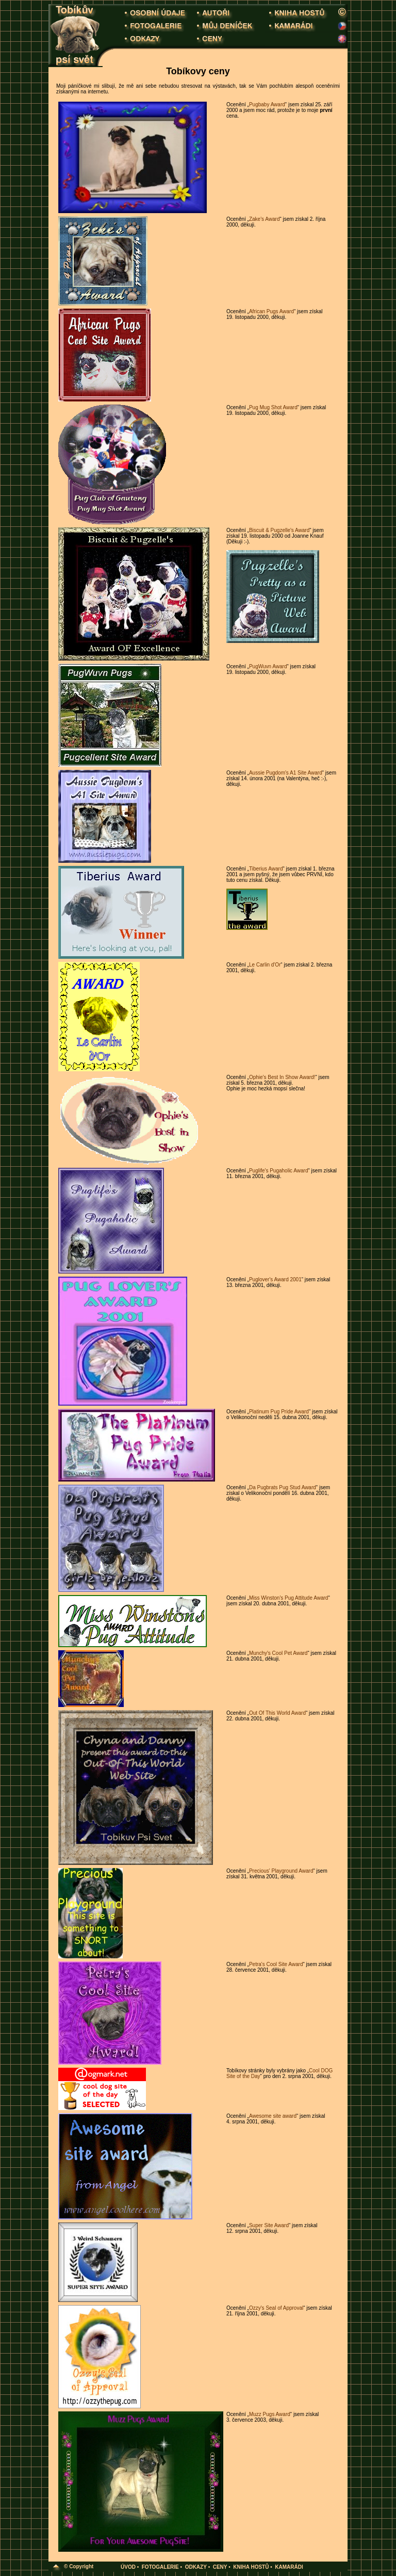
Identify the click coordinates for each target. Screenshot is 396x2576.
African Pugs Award (271, 311)
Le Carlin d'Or (264, 965)
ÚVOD (128, 2567)
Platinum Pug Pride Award (279, 1411)
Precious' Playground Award (281, 1871)
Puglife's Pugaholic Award (278, 1170)
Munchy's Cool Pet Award (278, 1653)
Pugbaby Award (267, 104)
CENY (220, 2567)
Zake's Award (264, 219)
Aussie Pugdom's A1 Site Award (285, 773)
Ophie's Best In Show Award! (282, 1077)
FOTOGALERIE (160, 2567)
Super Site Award (269, 2225)
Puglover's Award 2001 (275, 1279)
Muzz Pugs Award (269, 2414)
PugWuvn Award (268, 666)
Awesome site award (272, 2116)
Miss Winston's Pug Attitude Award (288, 1598)
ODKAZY (196, 2567)
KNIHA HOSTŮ (251, 2567)
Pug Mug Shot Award (273, 407)
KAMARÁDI (289, 2567)
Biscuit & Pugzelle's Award (279, 530)
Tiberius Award (266, 869)
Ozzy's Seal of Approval (276, 2308)
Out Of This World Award (277, 1713)
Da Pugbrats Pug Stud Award (282, 1487)
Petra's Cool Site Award (276, 1964)
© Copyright (78, 2566)
